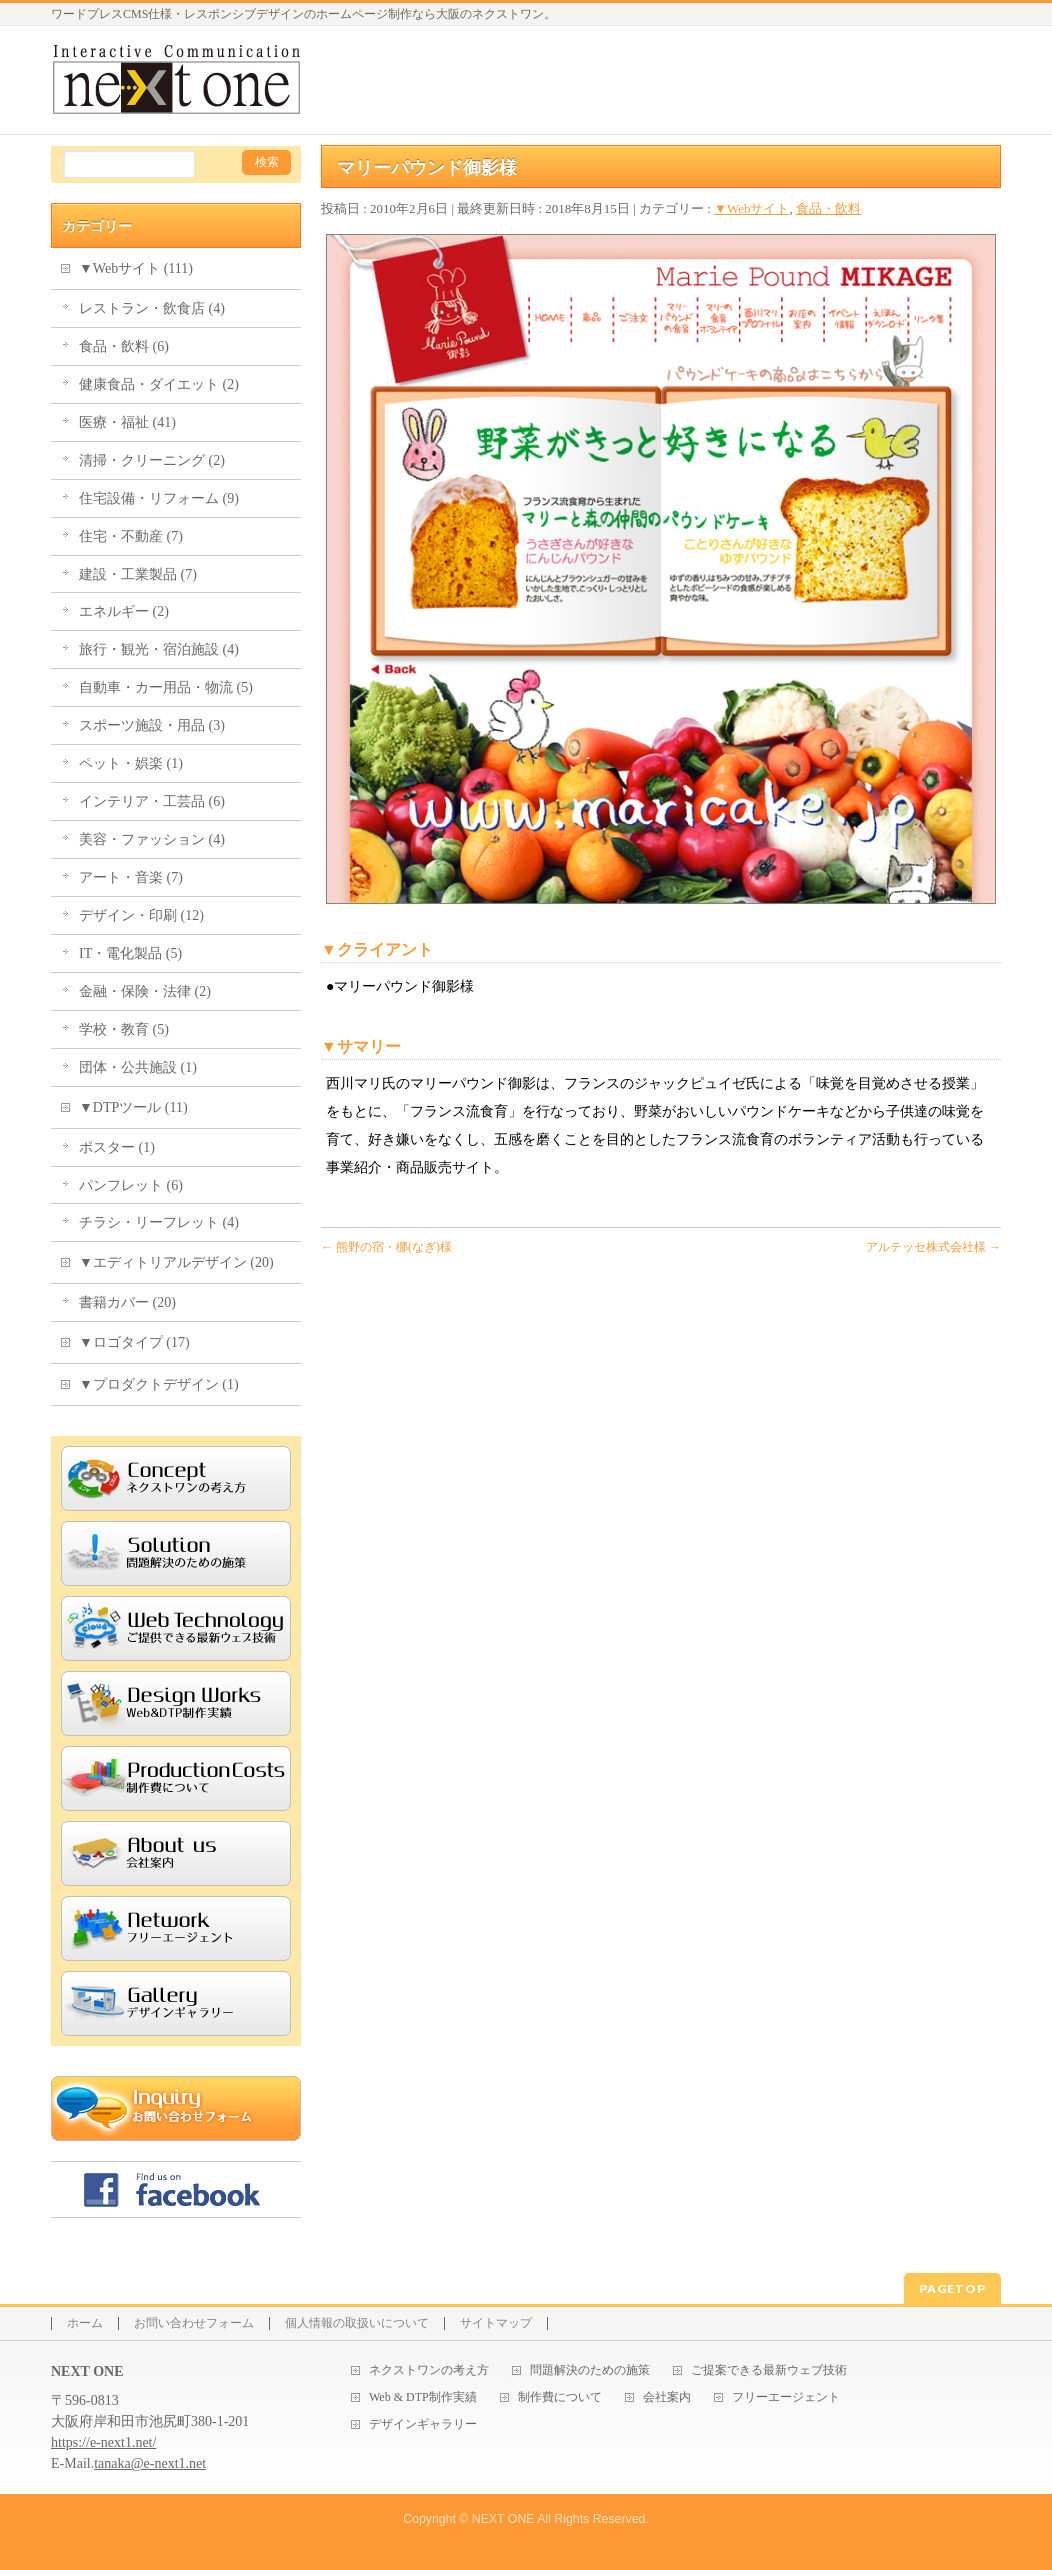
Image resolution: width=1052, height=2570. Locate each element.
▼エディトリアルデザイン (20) (176, 1262)
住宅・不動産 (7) (131, 536)
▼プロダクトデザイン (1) (159, 1384)
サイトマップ (496, 2323)
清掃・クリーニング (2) (152, 460)
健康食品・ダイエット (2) (159, 384)
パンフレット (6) (131, 1185)
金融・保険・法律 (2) (145, 991)
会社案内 (667, 2397)
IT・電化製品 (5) (130, 953)
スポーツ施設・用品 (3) (152, 725)
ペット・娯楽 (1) (131, 763)
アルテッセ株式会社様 (933, 1247)
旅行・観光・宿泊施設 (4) (159, 649)
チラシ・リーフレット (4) (159, 1222)
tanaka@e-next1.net (150, 2463)
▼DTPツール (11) (133, 1107)
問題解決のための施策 (590, 2370)
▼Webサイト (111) (136, 268)
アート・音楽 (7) (131, 877)
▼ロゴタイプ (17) (134, 1342)
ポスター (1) (117, 1147)
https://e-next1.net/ (103, 2442)
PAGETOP (952, 2288)
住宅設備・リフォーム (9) (159, 498)
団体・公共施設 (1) (138, 1067)
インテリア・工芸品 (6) (152, 801)
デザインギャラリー (423, 2424)
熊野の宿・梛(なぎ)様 (386, 1247)
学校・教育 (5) (124, 1029)
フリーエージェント (786, 2397)
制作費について (560, 2397)
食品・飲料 (828, 208)
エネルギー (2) (124, 611)
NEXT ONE (503, 2519)
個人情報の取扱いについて (357, 2323)
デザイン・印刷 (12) (141, 915)
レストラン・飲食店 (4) (152, 308)
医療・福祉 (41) (127, 422)
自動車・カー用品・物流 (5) (166, 687)
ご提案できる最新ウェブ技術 (769, 2370)
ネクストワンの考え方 (429, 2370)
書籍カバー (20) (127, 1302)
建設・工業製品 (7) (138, 574)
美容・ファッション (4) (152, 839)
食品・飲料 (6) (124, 346)
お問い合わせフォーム (194, 2323)
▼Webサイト (751, 208)
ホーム (85, 2323)
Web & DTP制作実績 (423, 2397)
